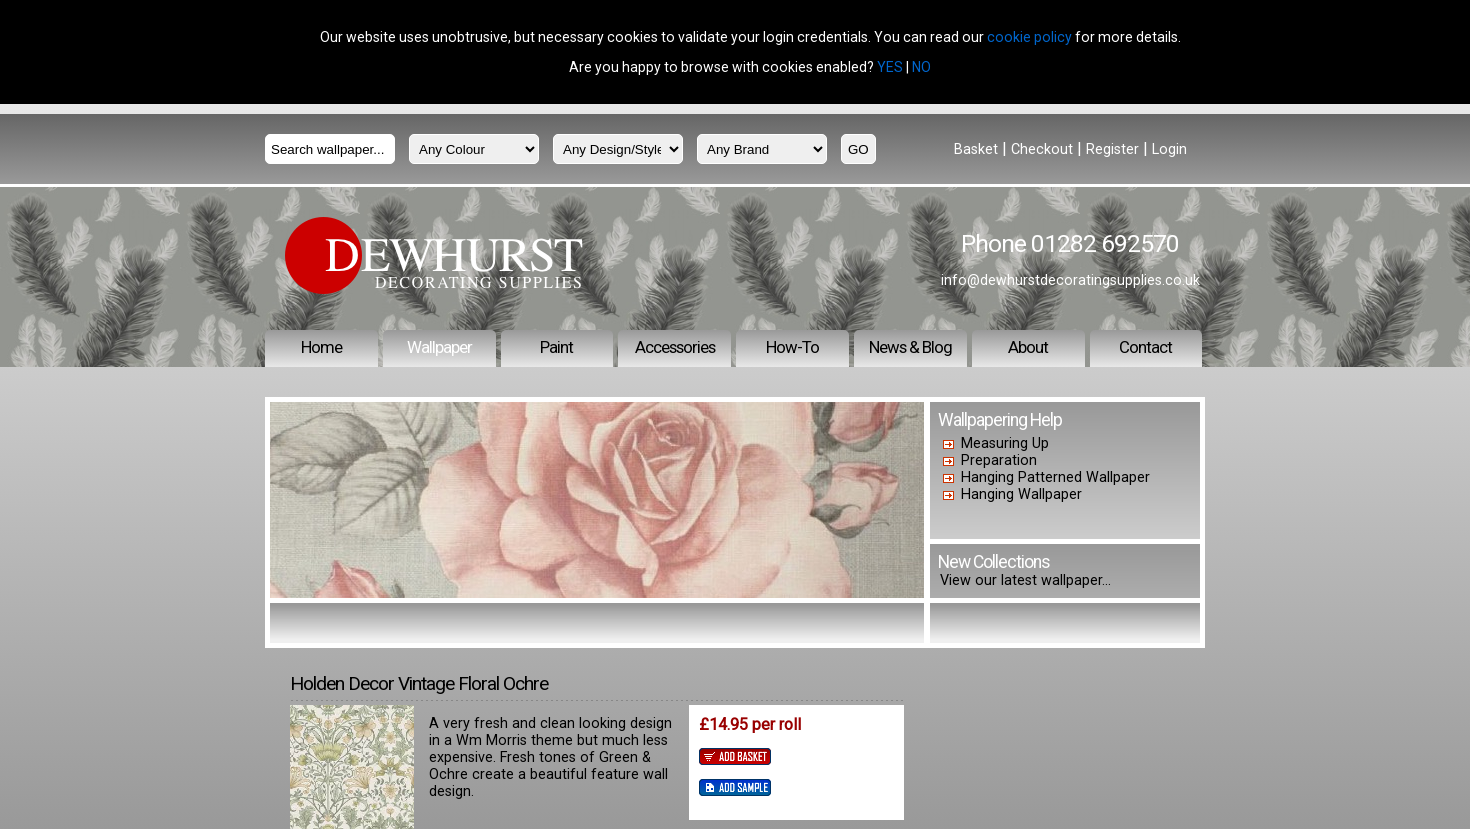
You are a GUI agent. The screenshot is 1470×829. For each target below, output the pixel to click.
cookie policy (1029, 37)
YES (890, 67)
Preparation (999, 460)
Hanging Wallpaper (1021, 494)
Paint (556, 347)
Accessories (675, 347)
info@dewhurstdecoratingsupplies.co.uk (1070, 280)
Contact (1145, 347)
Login (1169, 149)
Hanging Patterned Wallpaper (1055, 477)
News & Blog (910, 347)
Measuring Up (1005, 443)
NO (921, 67)
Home (321, 347)
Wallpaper (439, 347)
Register (1112, 149)
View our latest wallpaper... (1025, 580)
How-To (792, 347)
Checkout (1042, 149)
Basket (976, 149)
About (1028, 347)
